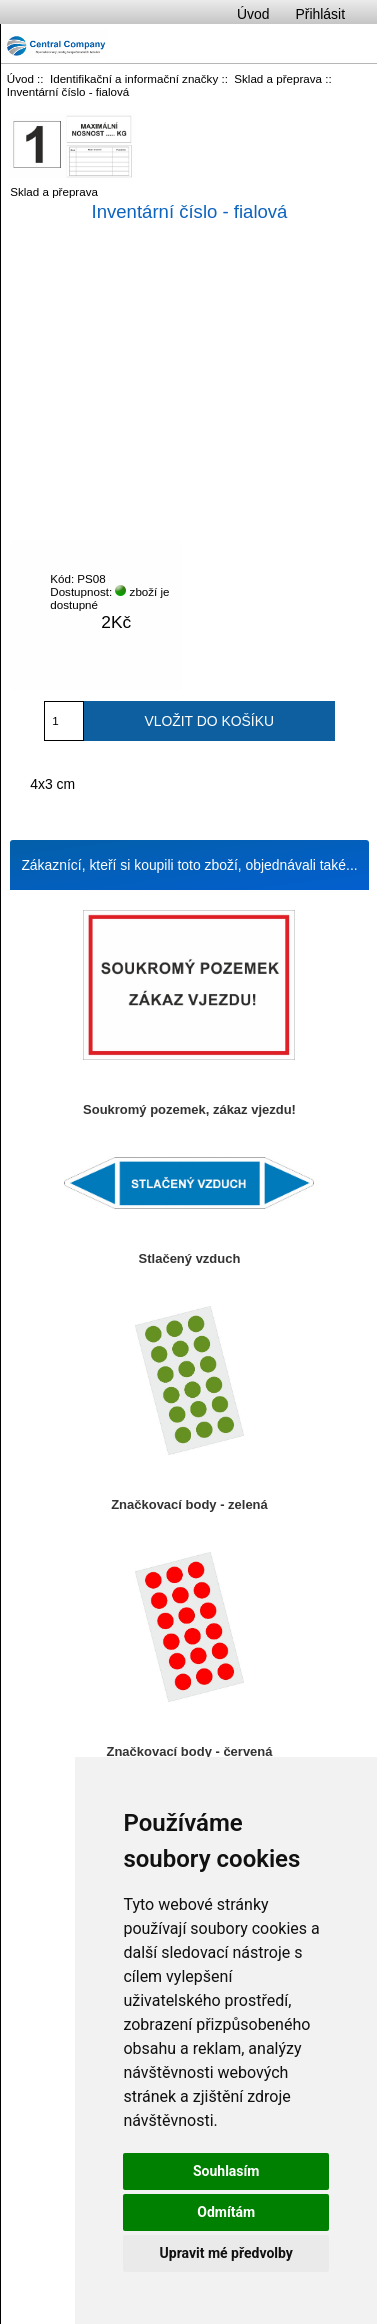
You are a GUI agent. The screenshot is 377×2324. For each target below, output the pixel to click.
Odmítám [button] (226, 2212)
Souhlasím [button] (226, 2171)
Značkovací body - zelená (189, 1504)
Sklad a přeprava (278, 78)
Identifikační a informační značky (134, 78)
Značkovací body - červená (190, 1751)
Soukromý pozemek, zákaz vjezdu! (189, 1109)
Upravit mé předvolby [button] (226, 2253)
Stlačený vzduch (190, 1258)
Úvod (253, 14)
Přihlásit (320, 14)
